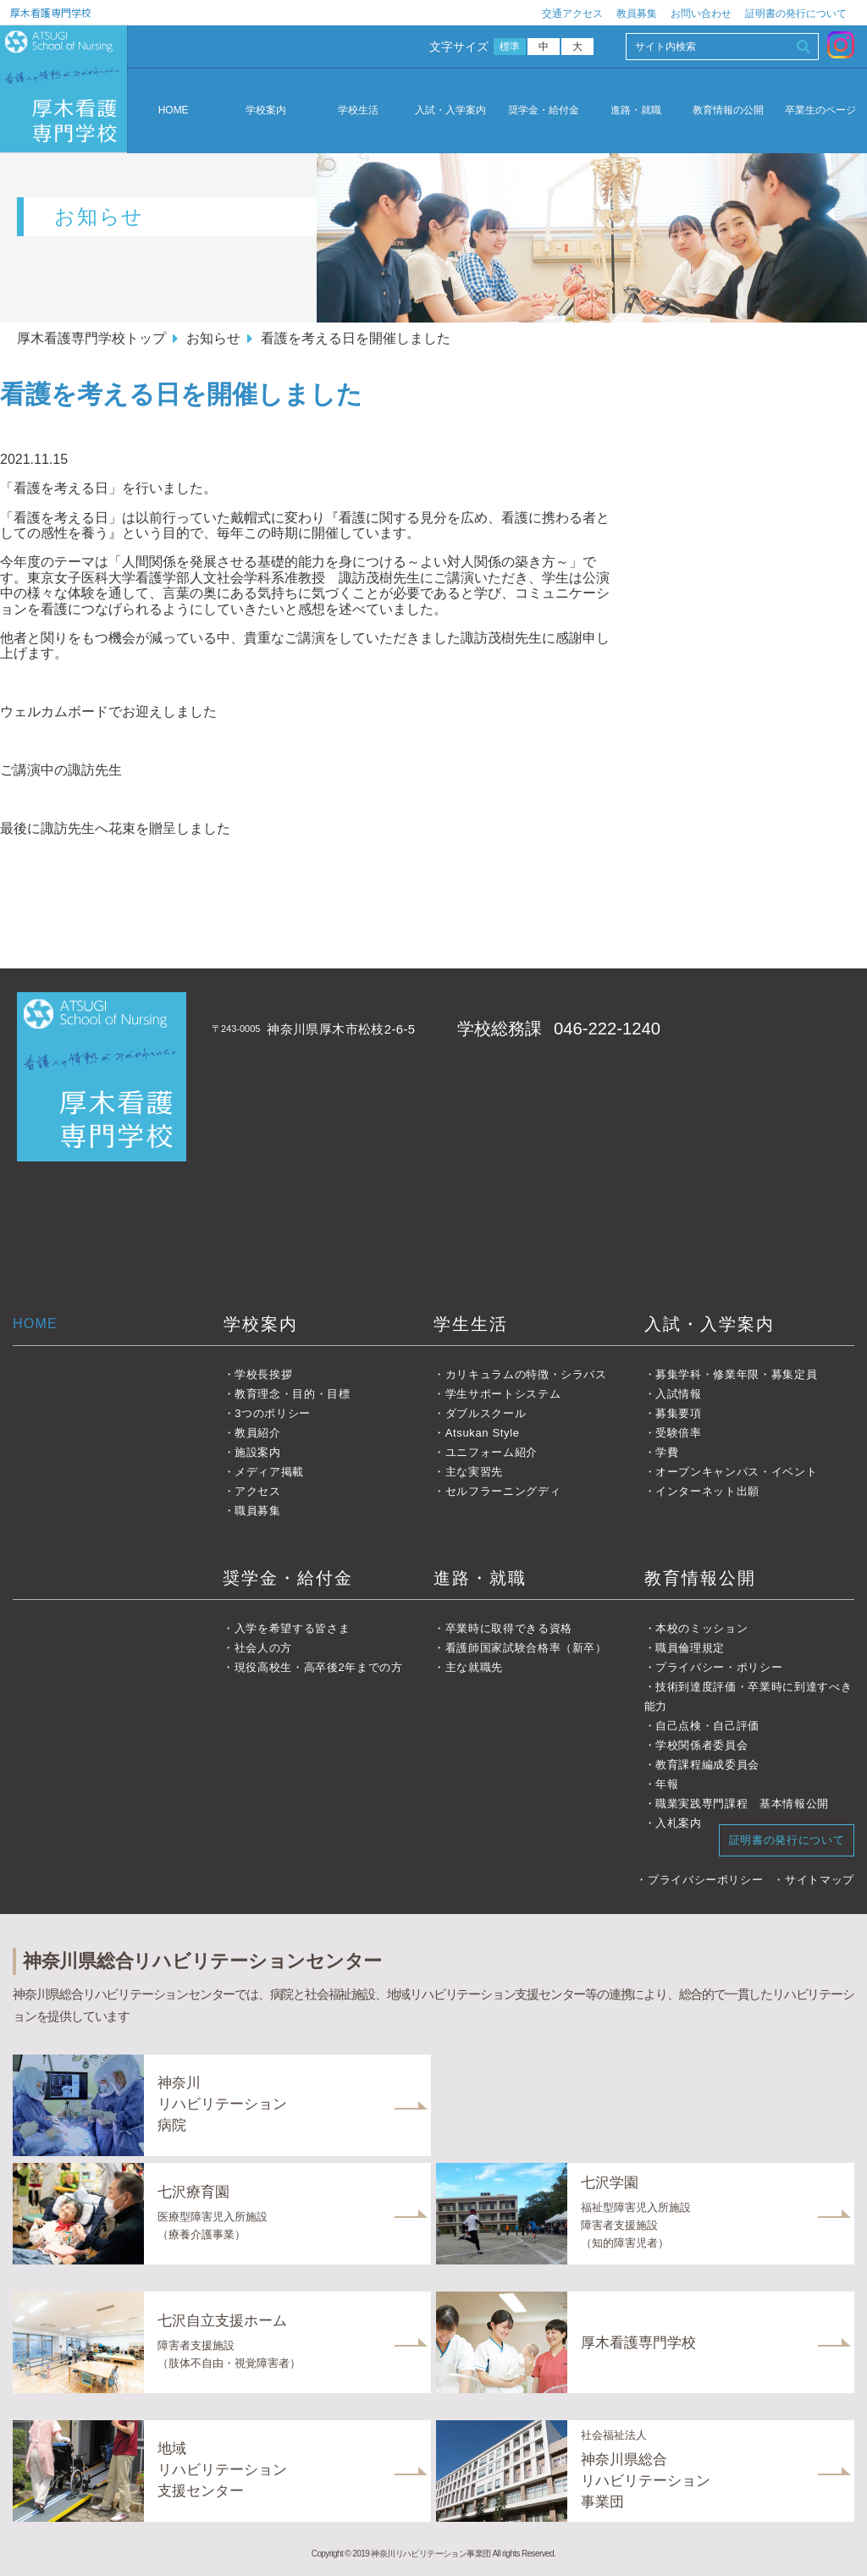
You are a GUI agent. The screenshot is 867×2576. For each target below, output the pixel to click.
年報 (666, 1784)
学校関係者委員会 (701, 1745)
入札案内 (678, 1823)
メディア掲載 (269, 1471)
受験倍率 (678, 1432)
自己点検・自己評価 (707, 1725)
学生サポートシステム (503, 1393)
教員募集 (636, 13)
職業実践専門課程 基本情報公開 (742, 1803)
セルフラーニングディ (503, 1491)
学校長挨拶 (263, 1374)
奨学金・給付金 (543, 110)
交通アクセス (572, 13)
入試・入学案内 (450, 110)
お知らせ (213, 338)
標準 (510, 46)
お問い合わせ (701, 13)
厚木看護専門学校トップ (91, 338)
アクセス (258, 1491)
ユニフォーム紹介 (491, 1452)
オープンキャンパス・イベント (736, 1471)
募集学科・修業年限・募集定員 (736, 1374)
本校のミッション (701, 1628)
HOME (173, 110)
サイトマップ (819, 1879)
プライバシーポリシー (706, 1879)
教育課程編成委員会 (707, 1764)
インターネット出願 (707, 1491)
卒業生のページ (820, 110)
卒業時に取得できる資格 (508, 1628)
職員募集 (258, 1510)
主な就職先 (474, 1667)
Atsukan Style (482, 1432)
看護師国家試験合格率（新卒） (526, 1647)
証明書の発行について (796, 13)
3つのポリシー (273, 1413)
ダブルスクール (486, 1413)
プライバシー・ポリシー (718, 1667)
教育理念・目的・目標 (293, 1393)
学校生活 (358, 110)
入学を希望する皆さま (293, 1628)
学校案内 (266, 110)
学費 (666, 1452)
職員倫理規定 (690, 1647)
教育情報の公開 (728, 110)
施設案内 (258, 1452)
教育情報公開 (700, 1578)
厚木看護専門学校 (50, 12)
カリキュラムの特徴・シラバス (526, 1374)
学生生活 (471, 1324)
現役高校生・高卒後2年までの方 (319, 1667)
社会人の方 (263, 1647)
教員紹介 (258, 1432)
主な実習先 (474, 1471)
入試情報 (678, 1393)
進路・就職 (635, 110)
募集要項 (678, 1413)
